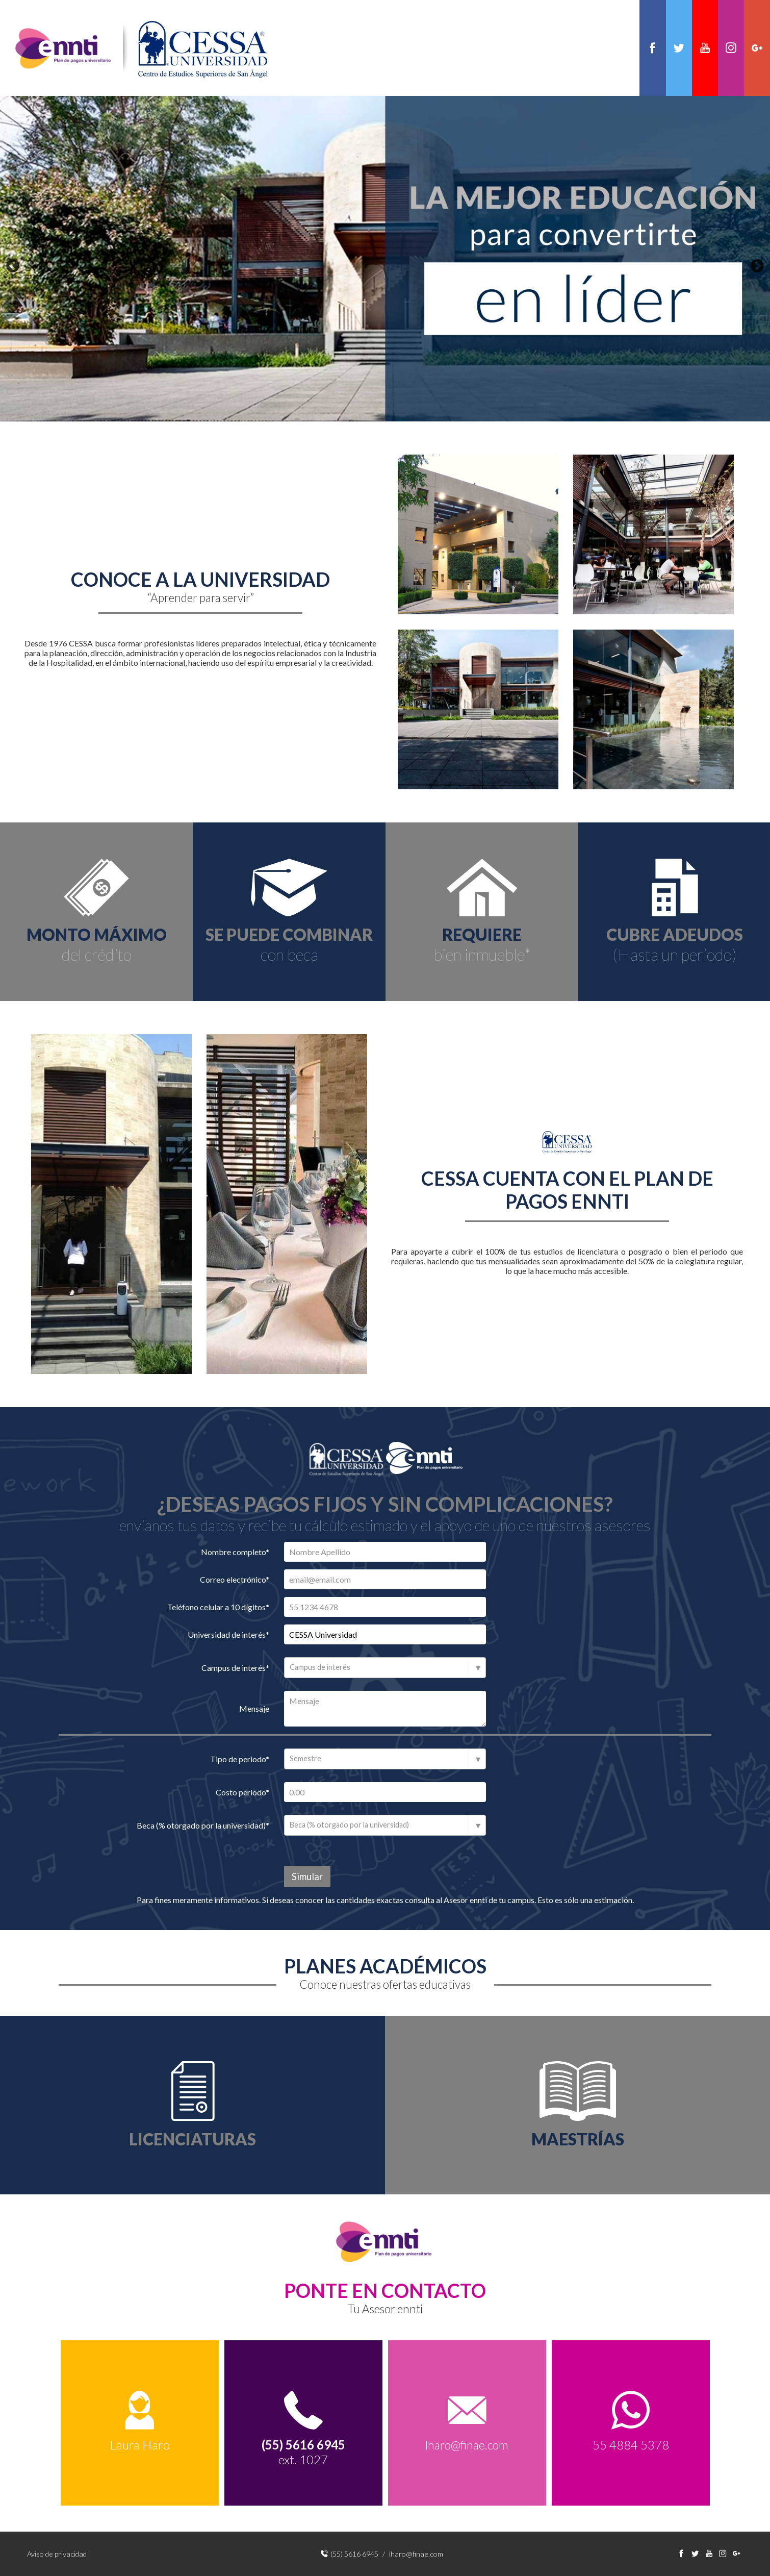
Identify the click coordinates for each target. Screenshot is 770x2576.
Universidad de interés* (228, 1635)
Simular (307, 1877)
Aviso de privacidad (57, 2553)
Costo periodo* (242, 1792)
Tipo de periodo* (239, 1759)
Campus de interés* (235, 1668)
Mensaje (254, 1709)
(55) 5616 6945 (354, 2553)
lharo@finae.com (467, 2445)
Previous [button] (12, 267)
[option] (385, 259)
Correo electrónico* (234, 1580)
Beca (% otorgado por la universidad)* (203, 1826)
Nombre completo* (235, 1552)
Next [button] (757, 267)
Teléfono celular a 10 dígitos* (218, 1607)
